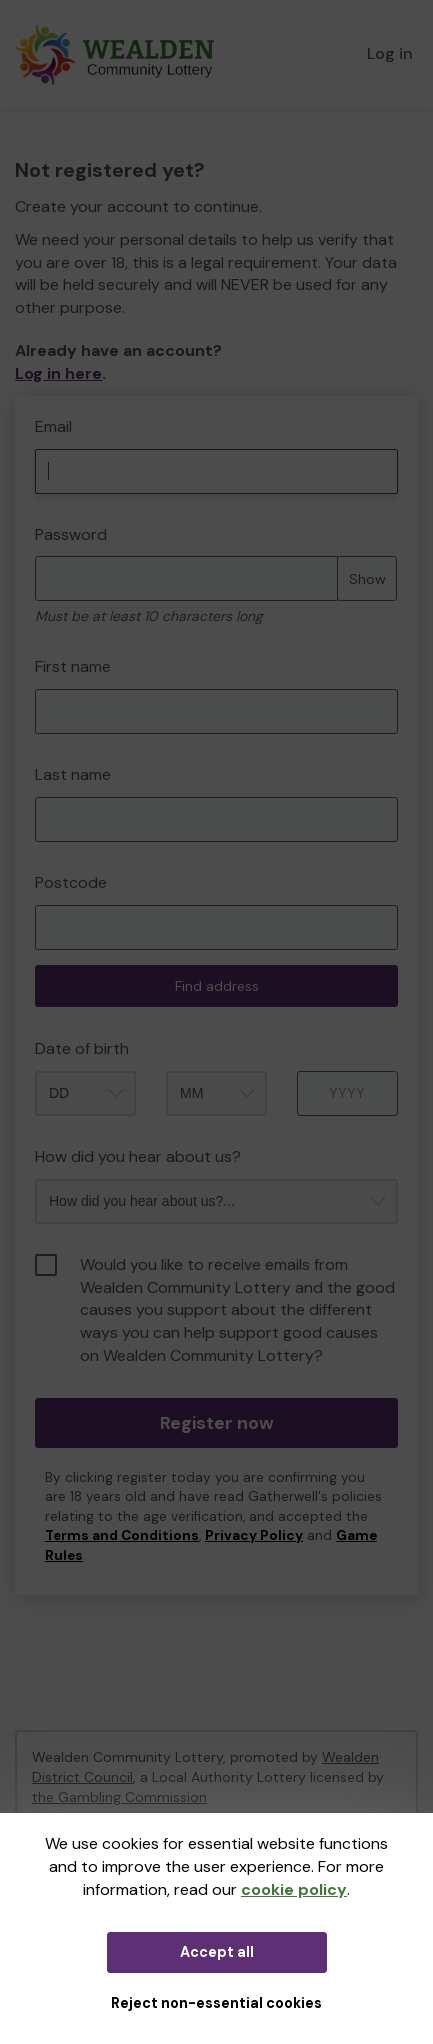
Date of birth (82, 1048)
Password (71, 534)
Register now (217, 1423)
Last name (73, 774)
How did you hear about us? (138, 1156)
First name (73, 666)
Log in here (58, 373)
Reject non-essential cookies (216, 2003)
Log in (390, 53)
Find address (217, 986)
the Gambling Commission (119, 1797)
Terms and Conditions (122, 1535)
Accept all (217, 1952)
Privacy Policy (254, 1535)
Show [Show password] (367, 579)
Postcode (71, 882)
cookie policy (294, 1889)
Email (53, 426)
